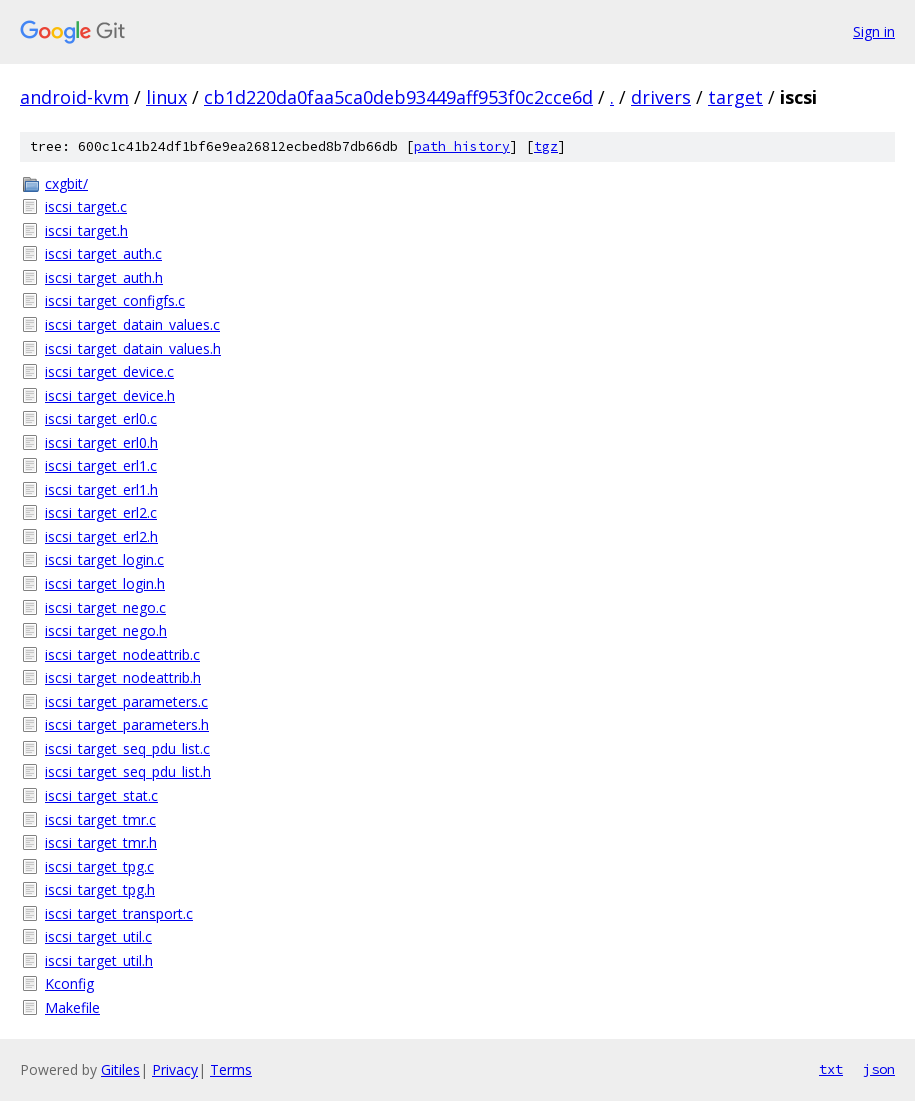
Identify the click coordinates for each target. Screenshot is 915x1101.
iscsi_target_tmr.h (101, 842)
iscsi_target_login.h (105, 583)
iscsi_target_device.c (109, 371)
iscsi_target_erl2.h (101, 536)
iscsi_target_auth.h (104, 277)
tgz (546, 146)
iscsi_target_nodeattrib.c (122, 654)
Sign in (874, 31)
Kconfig (69, 983)
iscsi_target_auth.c (103, 253)
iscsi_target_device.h (110, 395)
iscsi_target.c (86, 206)
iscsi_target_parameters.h (127, 724)
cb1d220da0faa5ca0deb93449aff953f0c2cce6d (398, 97)
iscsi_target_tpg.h (100, 889)
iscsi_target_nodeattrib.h (123, 677)
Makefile (72, 1007)
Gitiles (120, 1069)
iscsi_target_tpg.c (99, 866)
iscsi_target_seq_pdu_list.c (127, 748)
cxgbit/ (66, 183)
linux (166, 97)
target (735, 97)
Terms (231, 1069)
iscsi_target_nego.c (105, 607)
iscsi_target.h (86, 230)
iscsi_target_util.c (98, 936)
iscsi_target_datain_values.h (133, 348)
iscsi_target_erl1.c (101, 465)
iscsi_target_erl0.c (101, 418)
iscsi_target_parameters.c (126, 701)
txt (831, 1069)
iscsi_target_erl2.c (101, 512)
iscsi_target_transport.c (119, 913)
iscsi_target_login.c (104, 559)
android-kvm (74, 97)
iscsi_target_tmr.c (100, 819)
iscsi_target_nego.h (106, 630)
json (879, 1069)
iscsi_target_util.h (99, 960)
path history (462, 146)
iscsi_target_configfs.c (115, 300)
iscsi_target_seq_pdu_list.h (128, 771)
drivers (661, 97)
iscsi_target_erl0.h (101, 442)
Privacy (175, 1069)
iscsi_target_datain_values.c (132, 324)
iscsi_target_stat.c (101, 795)
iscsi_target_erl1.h (101, 489)
